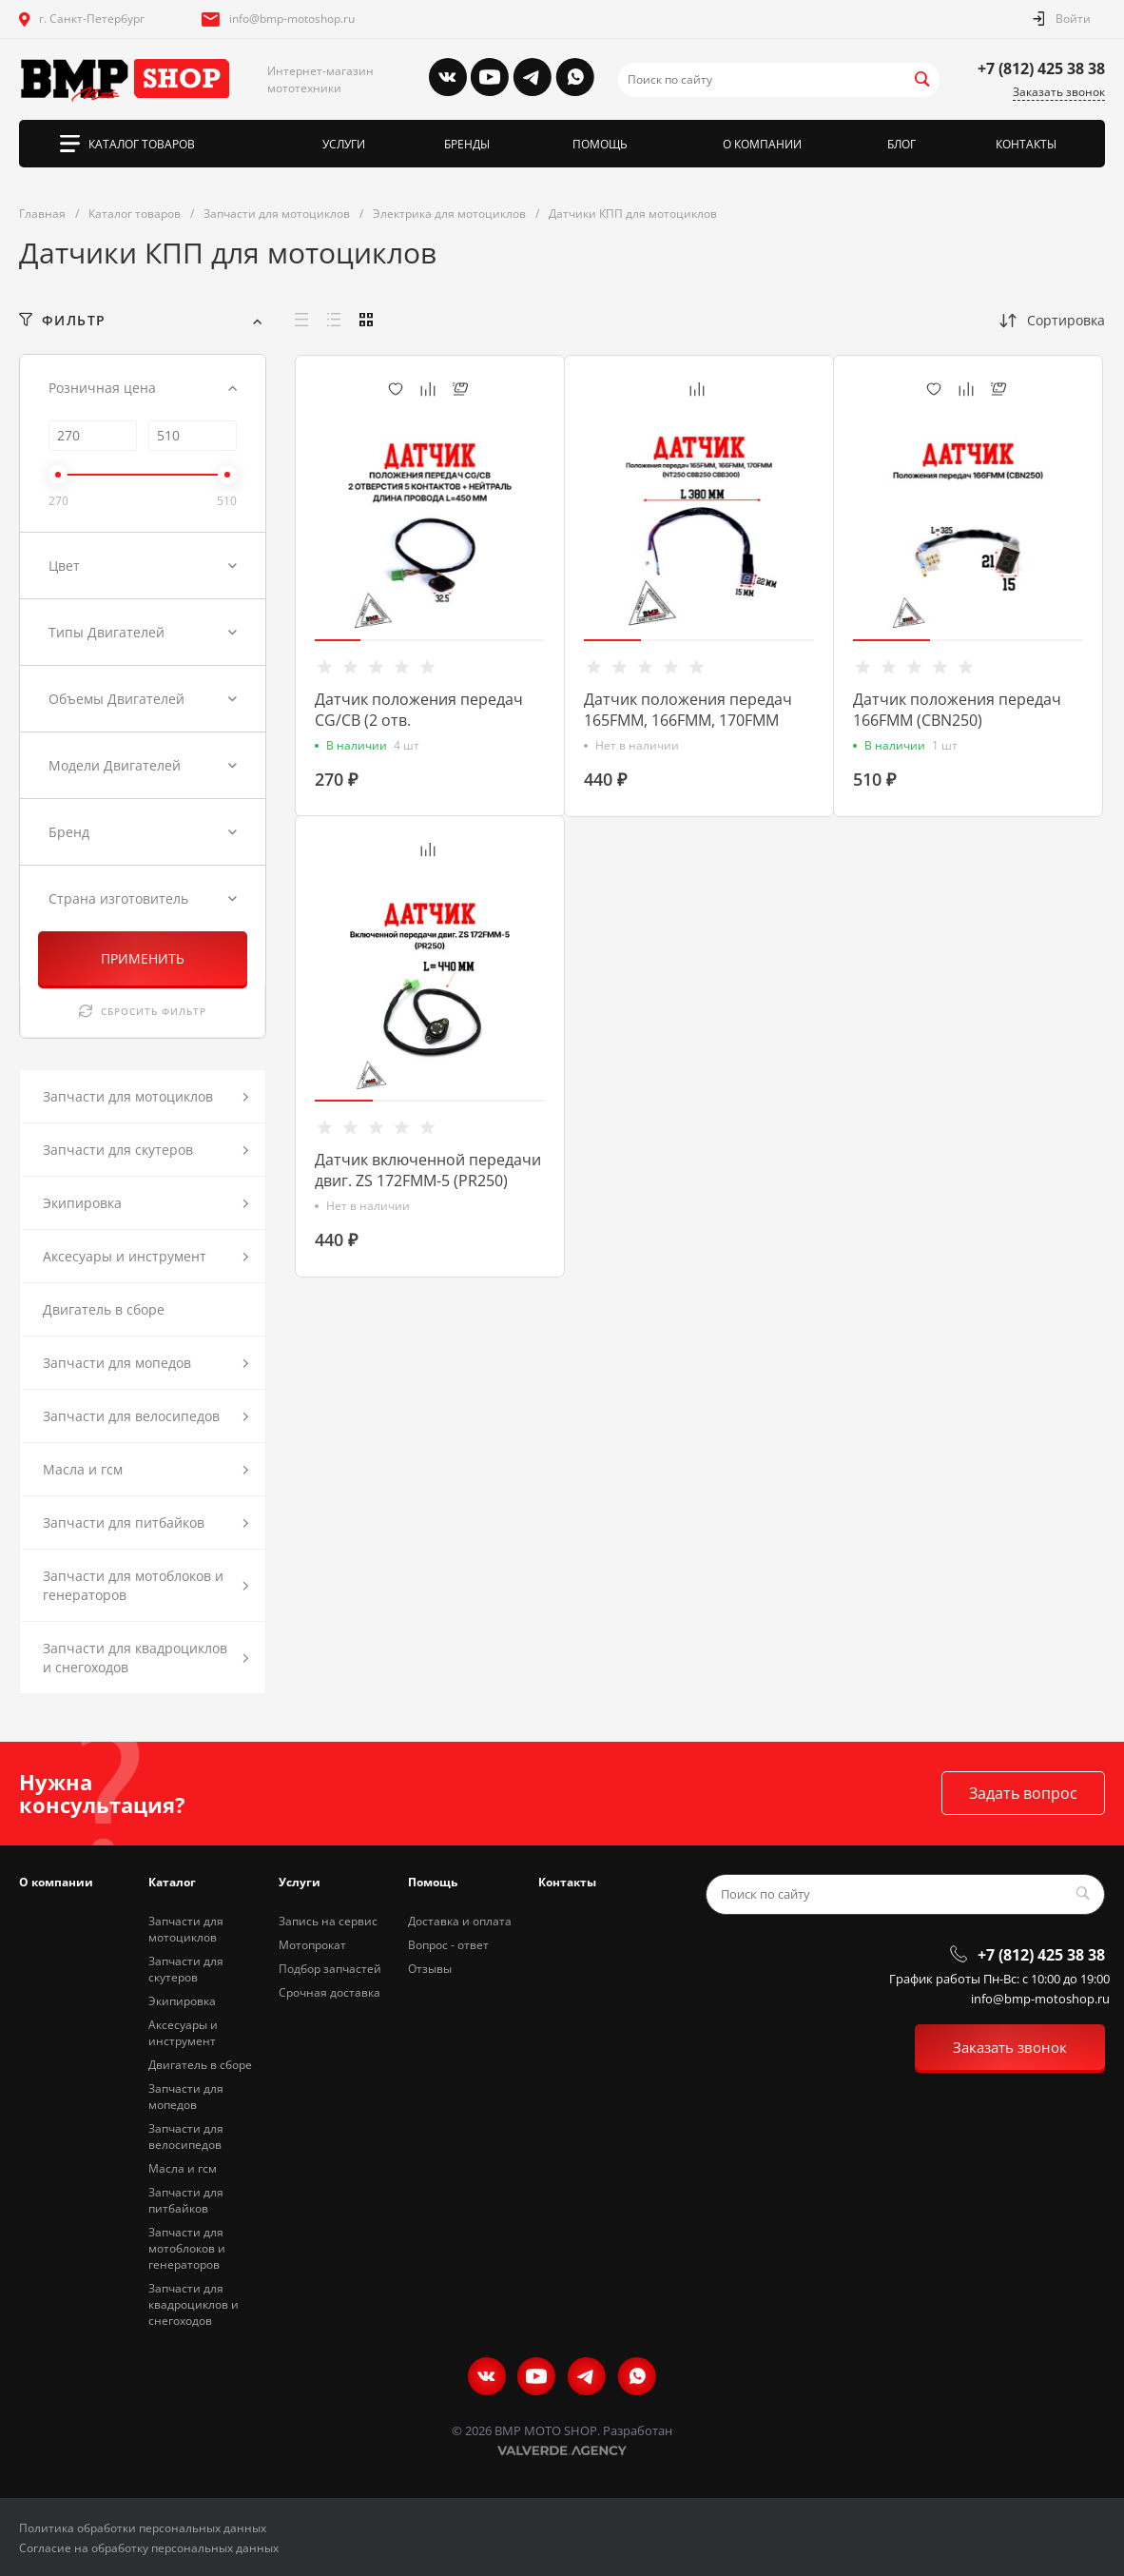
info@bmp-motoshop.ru (292, 18)
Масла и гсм (182, 2168)
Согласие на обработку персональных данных (149, 2548)
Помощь (432, 1882)
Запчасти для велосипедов (185, 2136)
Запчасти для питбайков (185, 2200)
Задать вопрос (1023, 1793)
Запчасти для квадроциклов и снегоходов (193, 2304)
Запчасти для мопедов (185, 2096)
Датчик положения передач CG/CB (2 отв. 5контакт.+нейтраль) (419, 720)
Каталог (172, 1882)
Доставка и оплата (460, 1921)
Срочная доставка (329, 1992)
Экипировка (182, 2001)
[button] (337, 640)
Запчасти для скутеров (185, 1969)
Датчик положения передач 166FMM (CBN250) (957, 710)
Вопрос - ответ (448, 1945)
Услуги (299, 1882)
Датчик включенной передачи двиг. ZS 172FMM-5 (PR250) (428, 1170)
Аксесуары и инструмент (183, 2033)
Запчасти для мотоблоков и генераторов (186, 2248)
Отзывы (430, 1969)
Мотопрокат (312, 1945)
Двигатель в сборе (200, 2065)
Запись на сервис (328, 1921)
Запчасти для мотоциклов (185, 1929)
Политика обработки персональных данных (142, 2528)
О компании (56, 1882)
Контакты (567, 1882)
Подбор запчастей (330, 1969)
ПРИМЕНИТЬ (142, 958)
